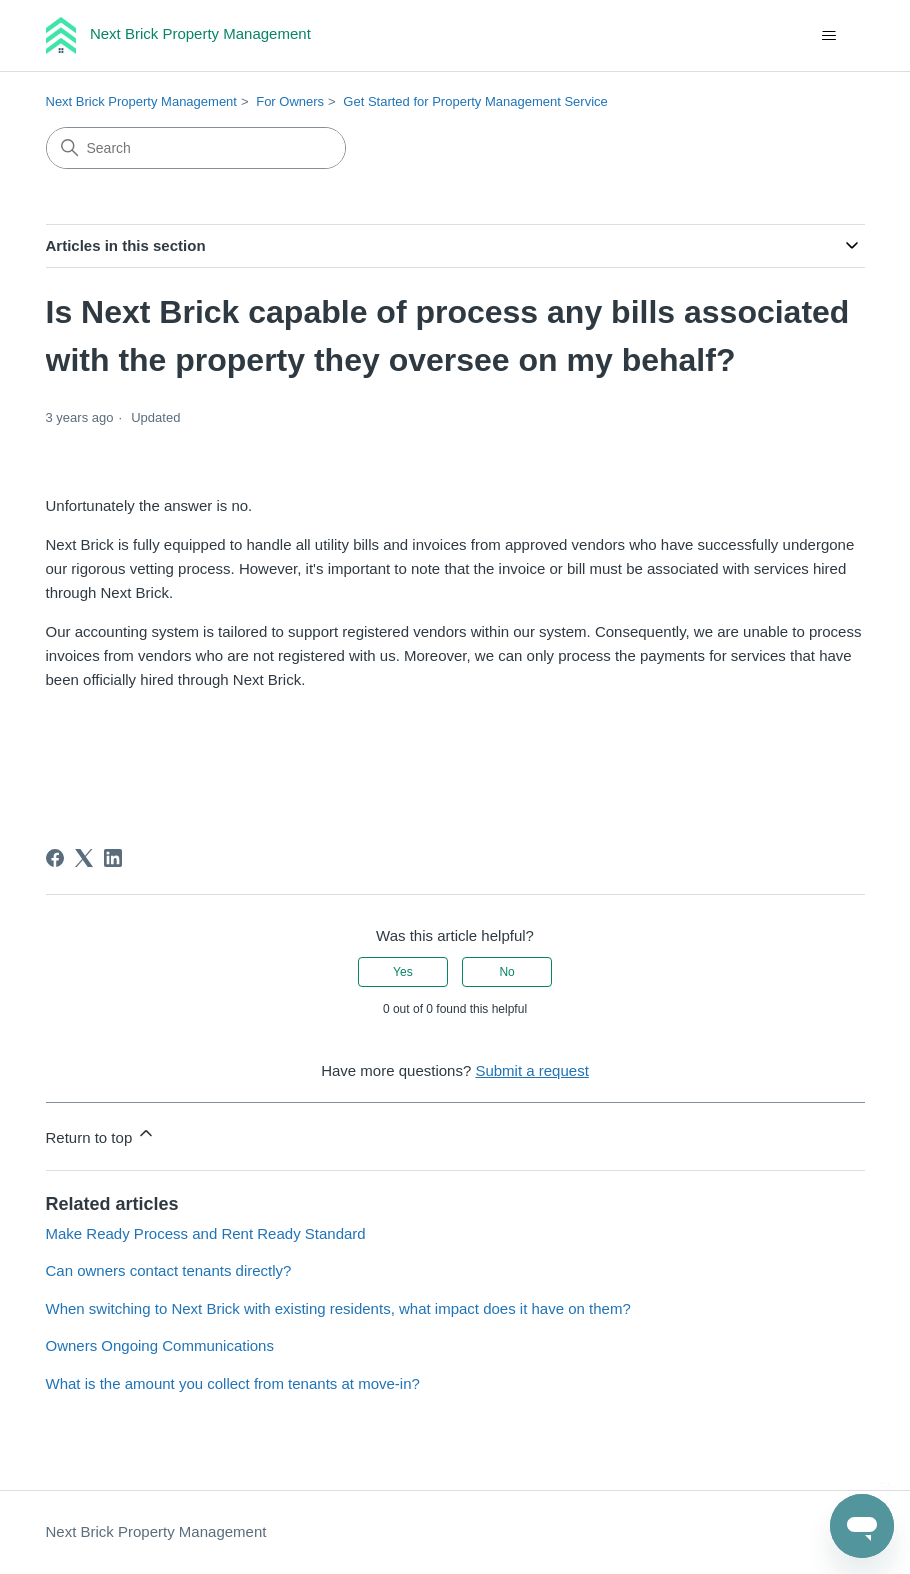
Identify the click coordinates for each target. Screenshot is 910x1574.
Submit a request (531, 1070)
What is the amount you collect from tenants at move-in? (233, 1383)
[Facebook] (55, 858)
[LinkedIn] (113, 858)
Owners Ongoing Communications (160, 1345)
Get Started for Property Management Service (475, 101)
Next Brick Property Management (141, 101)
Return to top (101, 1134)
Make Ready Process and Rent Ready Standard (206, 1233)
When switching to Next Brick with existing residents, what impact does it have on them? (338, 1308)
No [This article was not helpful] (506, 972)
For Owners (290, 101)
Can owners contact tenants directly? (169, 1270)
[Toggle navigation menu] (829, 36)
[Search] (196, 148)
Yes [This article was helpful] (403, 972)
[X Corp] (84, 858)
